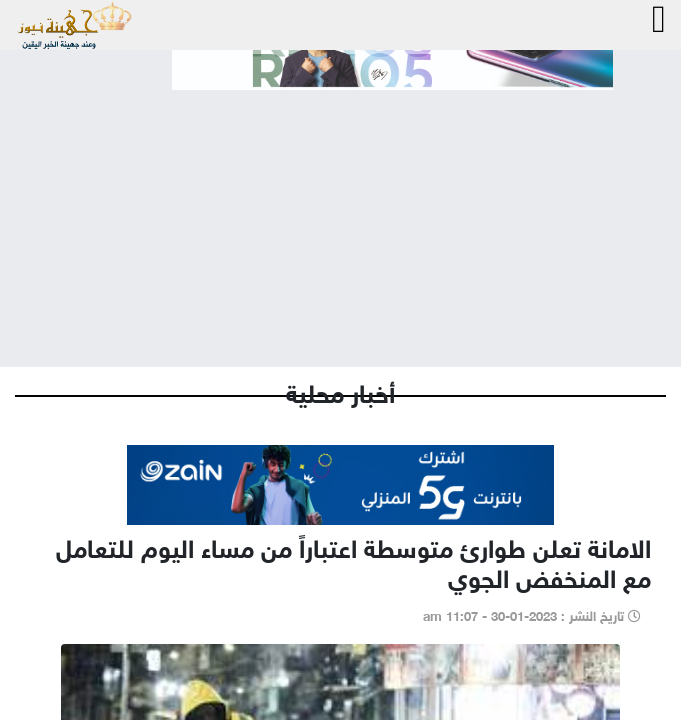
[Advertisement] (340, 212)
